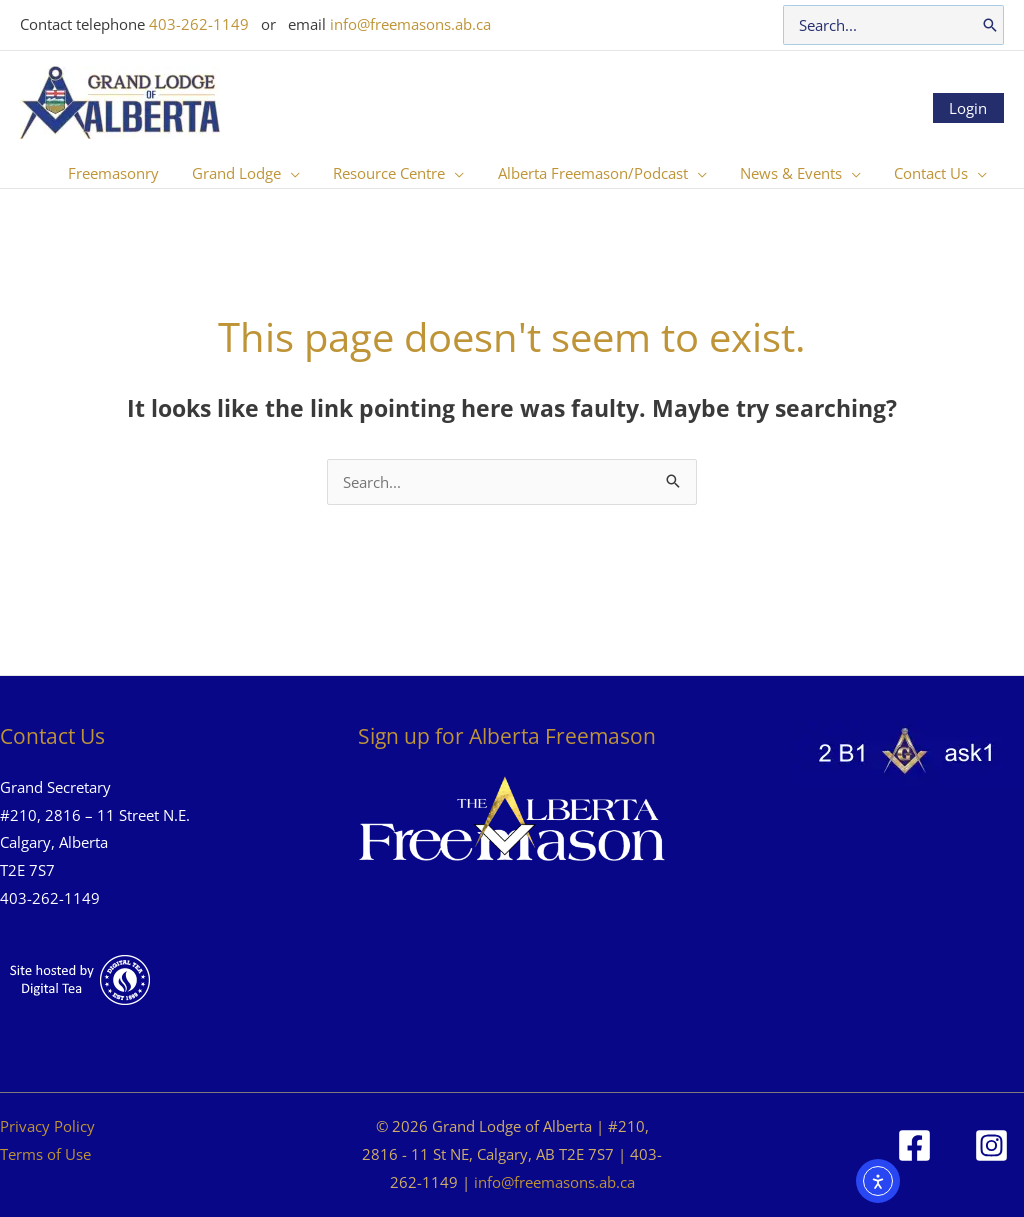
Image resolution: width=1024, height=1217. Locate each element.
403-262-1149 (199, 24)
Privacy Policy (47, 1126)
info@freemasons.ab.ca (410, 24)
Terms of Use (45, 1154)
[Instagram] (991, 1145)
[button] (261, 173)
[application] (305, 173)
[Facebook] (914, 1145)
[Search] (990, 25)
